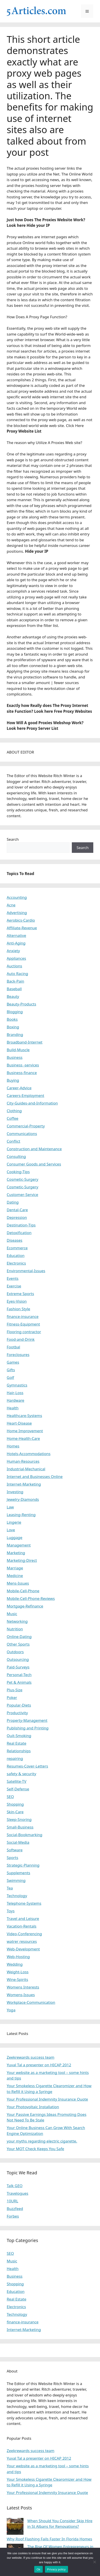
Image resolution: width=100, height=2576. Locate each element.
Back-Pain (15, 981)
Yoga (11, 2010)
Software (15, 1849)
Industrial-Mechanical (26, 1468)
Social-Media (18, 1842)
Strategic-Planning (23, 1865)
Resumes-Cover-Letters (27, 1766)
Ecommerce (17, 1247)
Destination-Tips (21, 1225)
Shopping (15, 1804)
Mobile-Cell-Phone (23, 1590)
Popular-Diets (19, 1705)
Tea (10, 1888)
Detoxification (19, 1232)
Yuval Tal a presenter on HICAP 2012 (39, 2064)
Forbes (13, 2216)
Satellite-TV (16, 1781)
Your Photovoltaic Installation (33, 2106)
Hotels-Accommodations (29, 1453)
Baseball (14, 988)
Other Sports (18, 1644)
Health (13, 1407)
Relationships (19, 1750)
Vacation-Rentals (21, 1926)
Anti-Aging (16, 943)
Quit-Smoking (19, 1735)
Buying (13, 1080)
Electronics (16, 1263)
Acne (11, 905)
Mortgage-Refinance (25, 1606)
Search (13, 839)
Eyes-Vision (17, 1301)
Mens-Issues (18, 1583)
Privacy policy (56, 2569)
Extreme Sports (20, 1293)
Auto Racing (17, 973)
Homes (13, 1446)
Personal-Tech (19, 1674)
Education (15, 1255)
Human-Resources (23, 1461)
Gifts (11, 1369)
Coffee (12, 1118)
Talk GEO (15, 2185)
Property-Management (27, 1720)
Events (12, 1278)
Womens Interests (23, 1987)
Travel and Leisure (23, 1918)
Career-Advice (19, 1087)
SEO (10, 1796)
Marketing (16, 1552)
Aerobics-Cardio (21, 920)
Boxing (13, 1026)
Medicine (15, 1575)
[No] (94, 2562)
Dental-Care (17, 1209)
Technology (17, 1895)
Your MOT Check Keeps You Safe (35, 2148)
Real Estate (16, 1743)
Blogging (15, 1011)
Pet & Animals (19, 1682)
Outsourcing (18, 1659)
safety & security (21, 1773)
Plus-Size (14, 1689)
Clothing (14, 1110)
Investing (15, 1491)
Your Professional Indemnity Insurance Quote (47, 2099)
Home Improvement (25, 1430)
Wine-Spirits (17, 1979)
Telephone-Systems (24, 1903)
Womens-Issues (21, 1994)
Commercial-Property (26, 1126)
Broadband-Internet (25, 1042)
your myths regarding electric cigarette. (42, 2141)
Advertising (17, 912)
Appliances (16, 958)
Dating (13, 1202)
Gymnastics (17, 1385)
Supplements (18, 1872)
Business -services (23, 1065)
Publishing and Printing (28, 1728)
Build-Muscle (18, 1049)
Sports (12, 1857)
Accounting (17, 897)
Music (12, 1613)
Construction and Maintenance (34, 1148)
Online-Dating (19, 1636)
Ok (38, 2569)
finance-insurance (22, 1316)
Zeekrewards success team (30, 2057)
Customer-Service (22, 1194)
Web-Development (23, 1949)
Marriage (15, 1568)
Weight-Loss (18, 1971)
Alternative (16, 935)
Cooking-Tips (18, 1171)
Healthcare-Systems (24, 1415)
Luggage (14, 1537)
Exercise (14, 1286)
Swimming (16, 1880)
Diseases (14, 1240)
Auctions (14, 965)
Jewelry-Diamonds (23, 1499)
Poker (12, 1697)
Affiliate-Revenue (22, 927)
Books (12, 1019)
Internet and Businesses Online (35, 1476)
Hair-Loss (15, 1392)
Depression (17, 1217)
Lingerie (14, 1522)
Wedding (15, 1964)
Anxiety (13, 950)
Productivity (17, 1712)
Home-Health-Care (23, 1438)
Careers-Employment (25, 1095)
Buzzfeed (15, 2208)
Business (14, 1057)
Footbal (13, 1347)
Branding (15, 1034)
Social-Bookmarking (24, 1834)
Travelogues (17, 2193)
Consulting (16, 1156)
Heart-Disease (19, 1423)
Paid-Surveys (18, 1667)
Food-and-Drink (21, 1339)
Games (13, 1362)
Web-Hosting (18, 1956)
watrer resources (22, 1941)
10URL (12, 2200)
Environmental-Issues (26, 1270)
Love (11, 1529)
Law (10, 1507)
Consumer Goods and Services (34, 1164)
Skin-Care (15, 1811)
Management (19, 1545)
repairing (15, 1758)
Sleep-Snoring (19, 1819)
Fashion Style (18, 1308)
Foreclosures (18, 1354)
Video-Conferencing (24, 1933)
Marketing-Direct (22, 1560)
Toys (11, 1910)
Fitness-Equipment (23, 1324)
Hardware (15, 1400)
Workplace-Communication (31, 2002)
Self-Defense (18, 1789)
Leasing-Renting (21, 1514)
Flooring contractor (24, 1331)
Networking (17, 1621)
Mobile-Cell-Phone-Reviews (31, 1598)
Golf (10, 1377)
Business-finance (22, 1072)
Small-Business (20, 1827)
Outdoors (15, 1651)
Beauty (13, 996)
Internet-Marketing (24, 1484)
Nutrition (15, 1628)
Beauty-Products (21, 1004)
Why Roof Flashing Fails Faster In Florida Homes (49, 2538)
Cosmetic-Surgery (22, 1179)
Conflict (13, 1141)
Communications (22, 1133)
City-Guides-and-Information (32, 1103)
